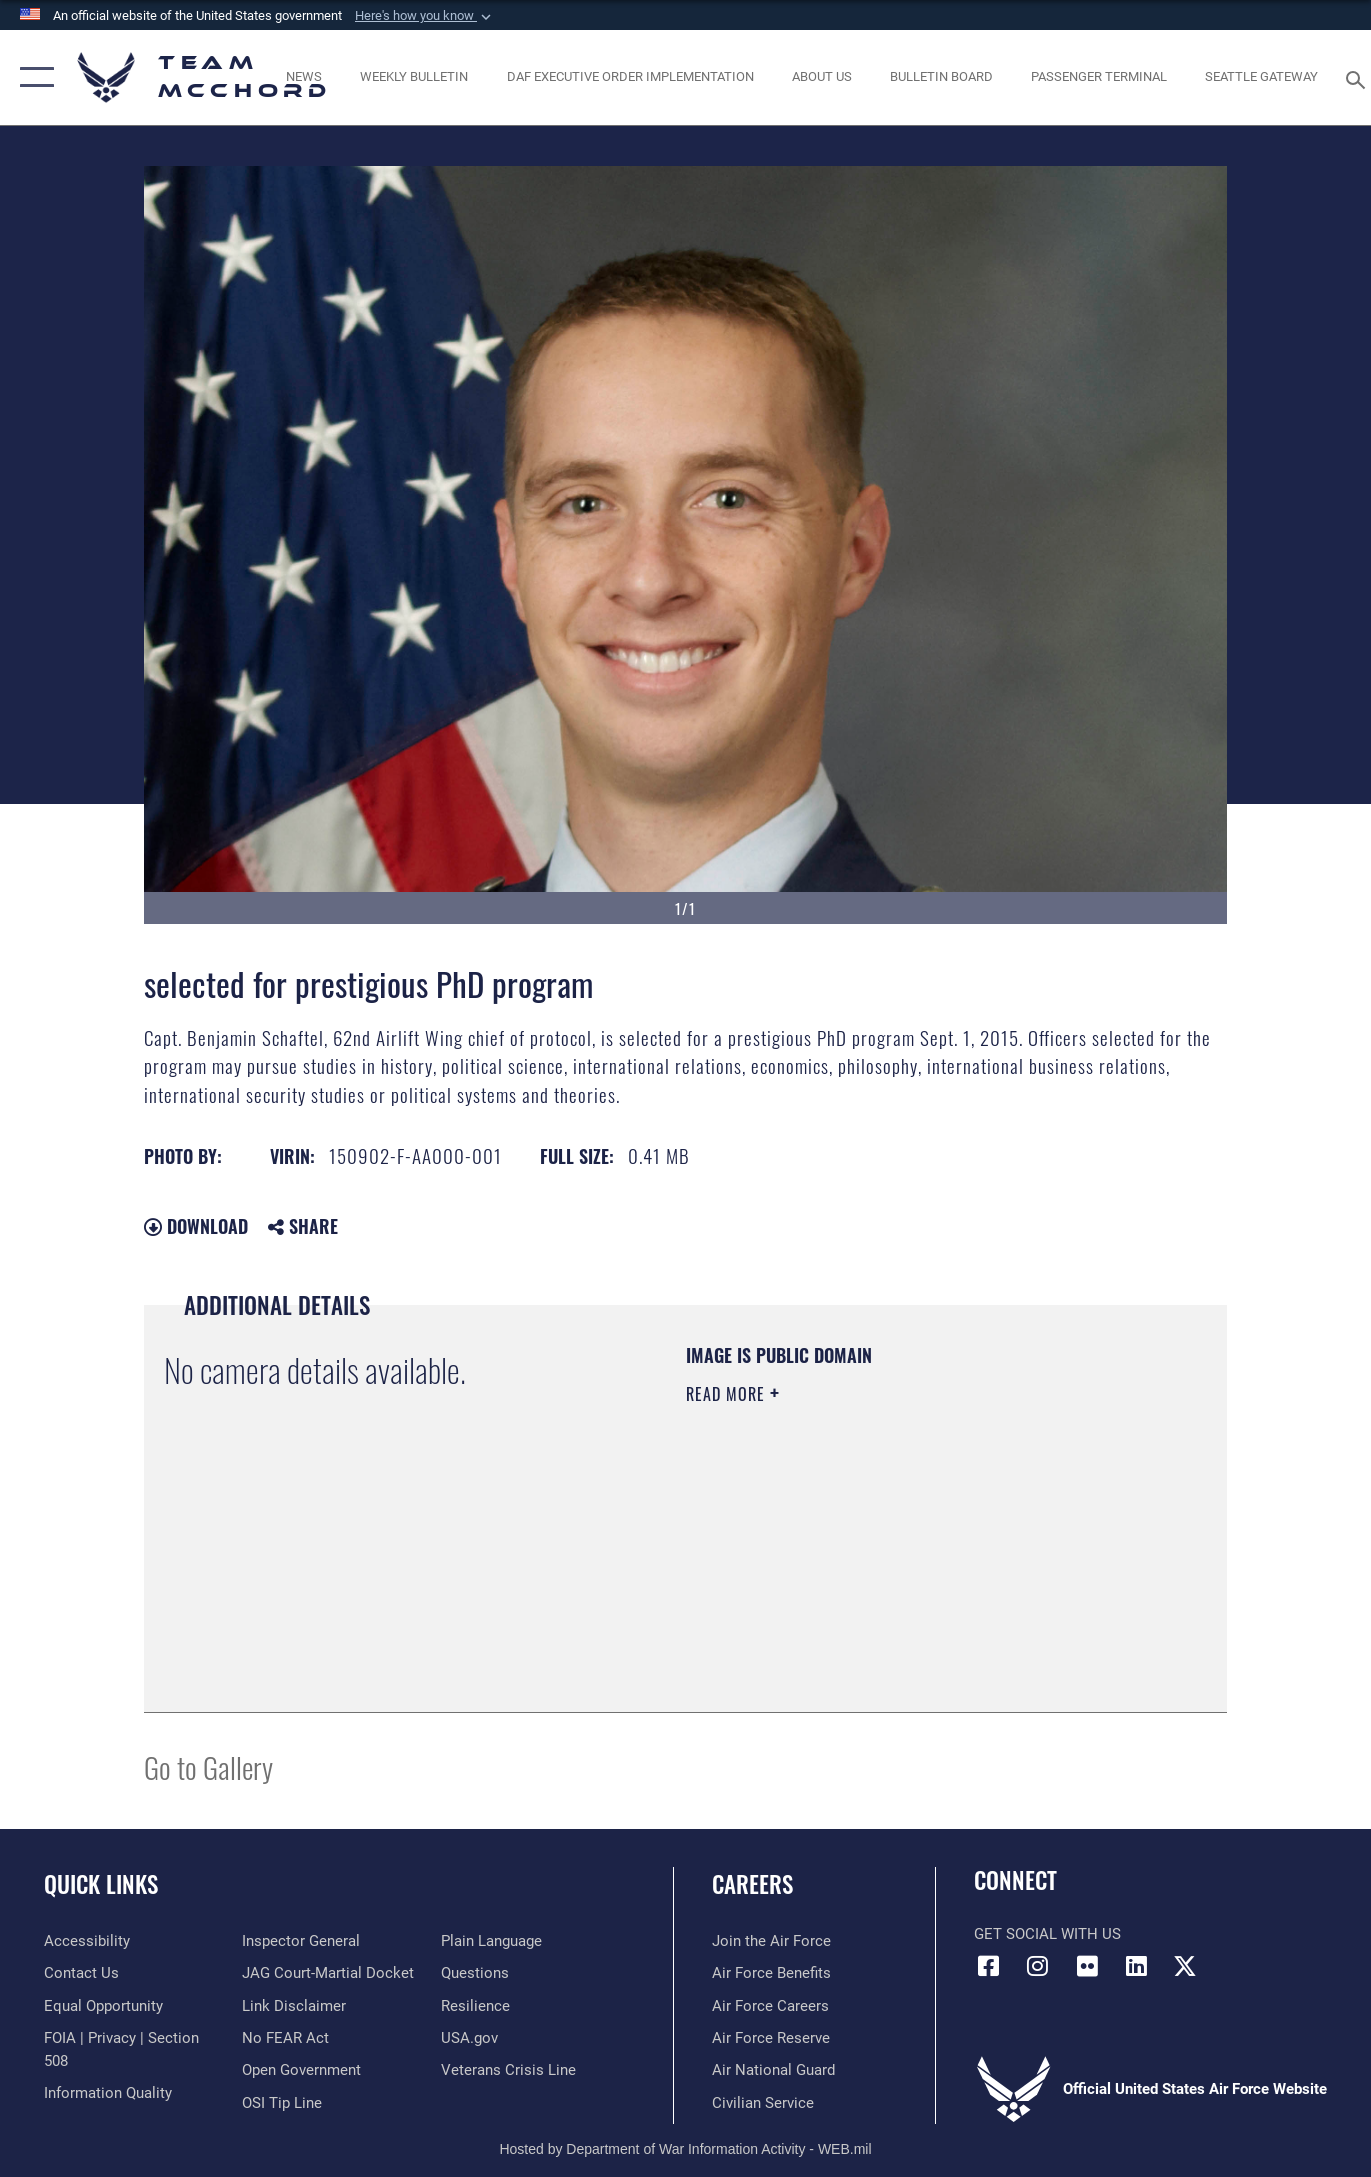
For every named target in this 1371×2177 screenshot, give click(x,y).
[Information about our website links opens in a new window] (294, 2006)
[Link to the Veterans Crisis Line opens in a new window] (508, 2070)
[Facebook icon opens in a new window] (989, 1966)
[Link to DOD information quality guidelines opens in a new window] (108, 2093)
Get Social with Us (1047, 1934)
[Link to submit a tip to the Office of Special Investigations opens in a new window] (282, 2103)
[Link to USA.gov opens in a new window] (469, 2038)
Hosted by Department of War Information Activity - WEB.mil (685, 2149)
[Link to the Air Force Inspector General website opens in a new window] (301, 1941)
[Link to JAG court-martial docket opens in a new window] (328, 1973)
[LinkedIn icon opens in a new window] (1136, 1966)
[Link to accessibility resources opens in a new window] (87, 1941)
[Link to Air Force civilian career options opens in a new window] (763, 2103)
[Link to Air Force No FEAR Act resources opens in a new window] (285, 2038)
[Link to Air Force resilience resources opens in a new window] (475, 2006)
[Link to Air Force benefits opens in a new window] (771, 1973)
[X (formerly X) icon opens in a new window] (1185, 1966)
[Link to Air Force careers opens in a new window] (770, 2006)
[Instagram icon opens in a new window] (1038, 1966)
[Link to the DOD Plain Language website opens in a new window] (491, 1941)
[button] (425, 16)
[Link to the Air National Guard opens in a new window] (773, 2070)
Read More (728, 1394)
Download (196, 1226)
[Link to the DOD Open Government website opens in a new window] (301, 2070)
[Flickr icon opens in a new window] (1087, 1966)
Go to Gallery (208, 1766)
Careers (752, 1884)
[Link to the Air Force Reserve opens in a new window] (771, 2038)
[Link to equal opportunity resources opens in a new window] (103, 2006)
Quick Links (101, 1884)
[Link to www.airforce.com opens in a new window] (771, 1941)
